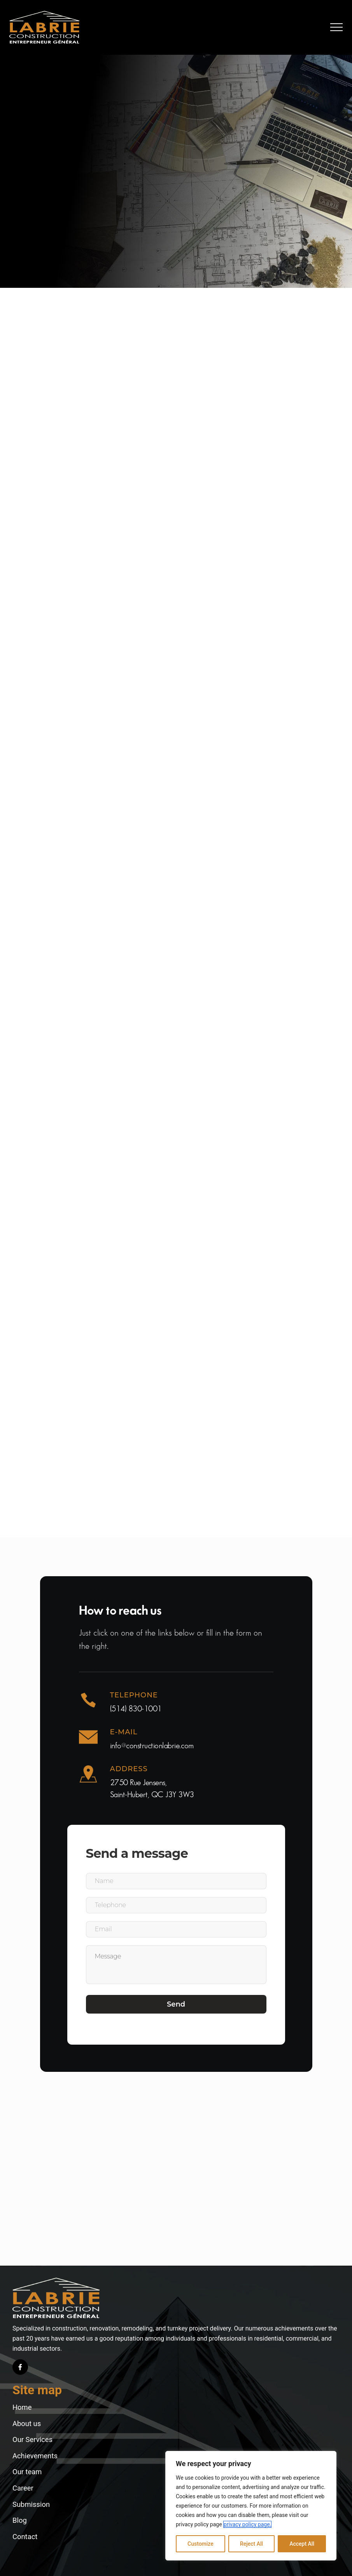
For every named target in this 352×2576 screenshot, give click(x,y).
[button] (336, 27)
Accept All (301, 2544)
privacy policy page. (247, 2524)
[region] (250, 2505)
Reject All (251, 2544)
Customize (200, 2544)
